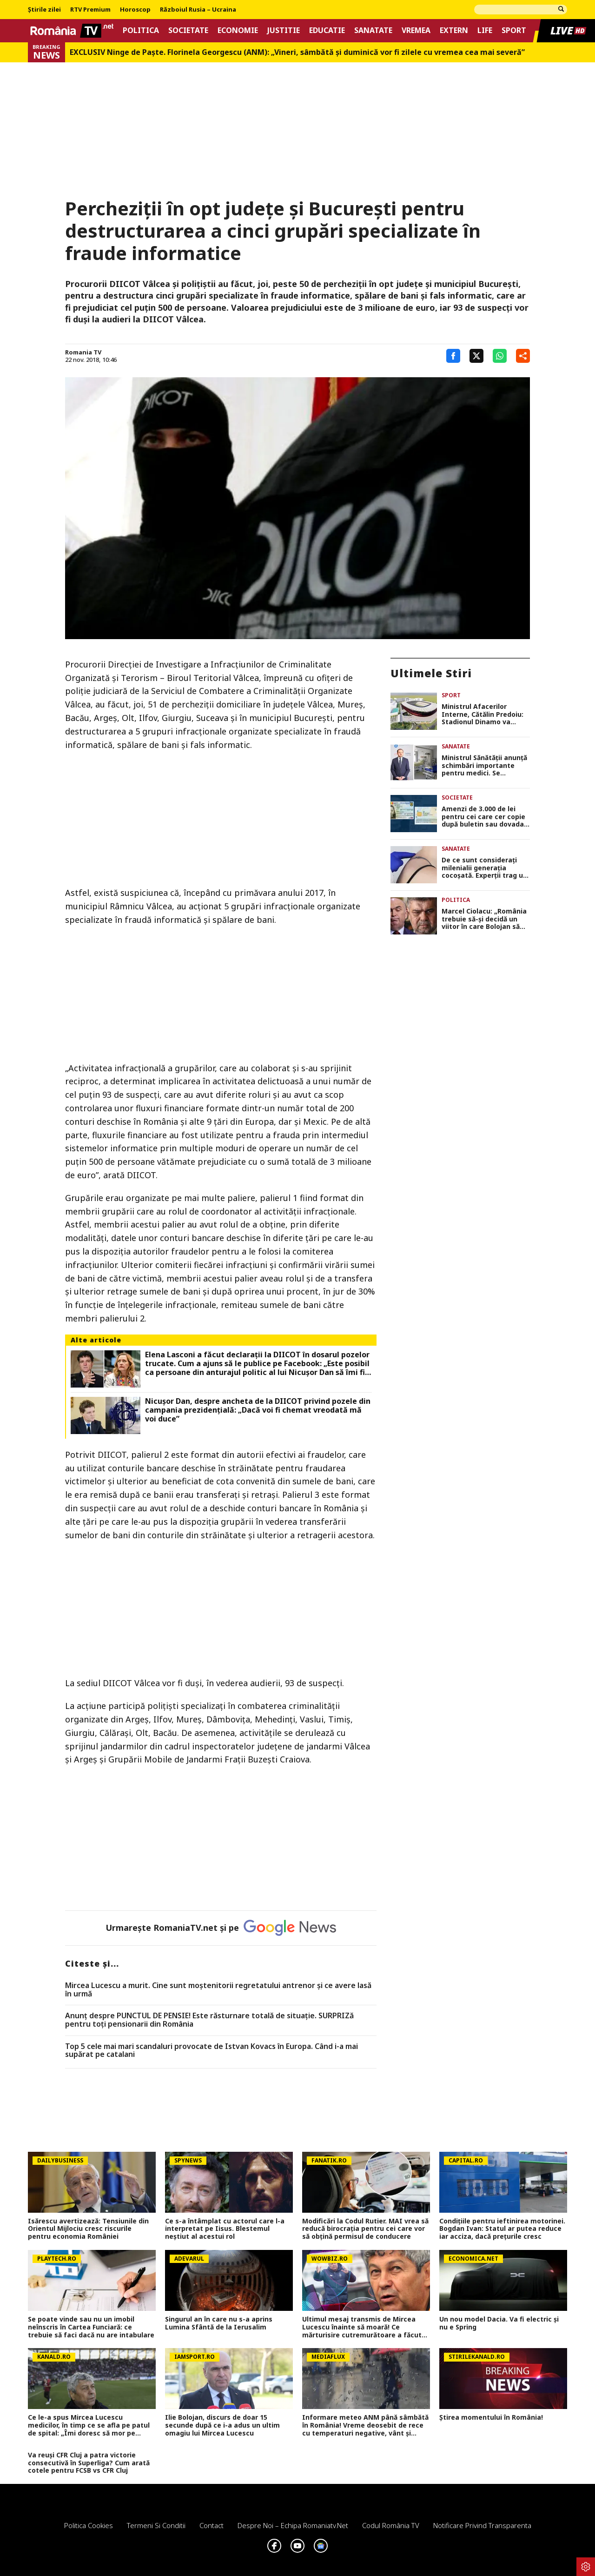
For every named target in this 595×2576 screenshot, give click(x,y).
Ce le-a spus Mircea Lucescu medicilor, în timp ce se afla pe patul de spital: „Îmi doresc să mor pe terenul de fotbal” (89, 2425)
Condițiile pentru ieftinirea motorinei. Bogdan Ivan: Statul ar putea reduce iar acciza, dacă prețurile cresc (502, 2229)
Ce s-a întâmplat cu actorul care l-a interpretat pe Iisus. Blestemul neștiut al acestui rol (224, 2229)
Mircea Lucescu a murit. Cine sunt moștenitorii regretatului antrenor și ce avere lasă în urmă (218, 1990)
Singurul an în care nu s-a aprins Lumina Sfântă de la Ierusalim (218, 2323)
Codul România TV (390, 2525)
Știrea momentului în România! (491, 2418)
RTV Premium (90, 9)
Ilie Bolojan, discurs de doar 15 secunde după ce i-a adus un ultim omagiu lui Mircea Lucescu (222, 2425)
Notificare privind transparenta (482, 2525)
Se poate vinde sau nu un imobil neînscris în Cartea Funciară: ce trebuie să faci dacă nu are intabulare (91, 2327)
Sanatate (373, 30)
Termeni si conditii (156, 2525)
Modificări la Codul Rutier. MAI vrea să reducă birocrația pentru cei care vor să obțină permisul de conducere (365, 2229)
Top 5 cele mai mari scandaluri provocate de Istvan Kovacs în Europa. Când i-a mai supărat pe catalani (211, 2050)
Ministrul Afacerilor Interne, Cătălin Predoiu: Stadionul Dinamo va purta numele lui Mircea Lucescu (482, 714)
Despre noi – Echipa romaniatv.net (293, 2525)
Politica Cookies (88, 2525)
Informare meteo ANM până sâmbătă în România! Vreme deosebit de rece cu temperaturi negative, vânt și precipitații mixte (365, 2425)
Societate (188, 30)
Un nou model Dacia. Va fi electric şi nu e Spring (499, 2323)
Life (484, 30)
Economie (238, 30)
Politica (141, 30)
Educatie (327, 30)
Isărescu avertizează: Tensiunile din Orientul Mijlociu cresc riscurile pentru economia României (88, 2229)
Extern (454, 30)
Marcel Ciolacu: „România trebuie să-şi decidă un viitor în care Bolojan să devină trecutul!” (484, 919)
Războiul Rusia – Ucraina (198, 9)
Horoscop (135, 9)
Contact (211, 2525)
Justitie (283, 30)
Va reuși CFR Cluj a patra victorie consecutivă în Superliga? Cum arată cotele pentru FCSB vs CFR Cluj (89, 2463)
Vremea (416, 30)
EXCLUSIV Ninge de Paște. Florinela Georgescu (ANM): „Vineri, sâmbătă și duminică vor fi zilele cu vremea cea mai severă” (297, 52)
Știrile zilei (44, 9)
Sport (514, 30)
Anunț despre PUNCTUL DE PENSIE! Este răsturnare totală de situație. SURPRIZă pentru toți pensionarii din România (209, 2020)
